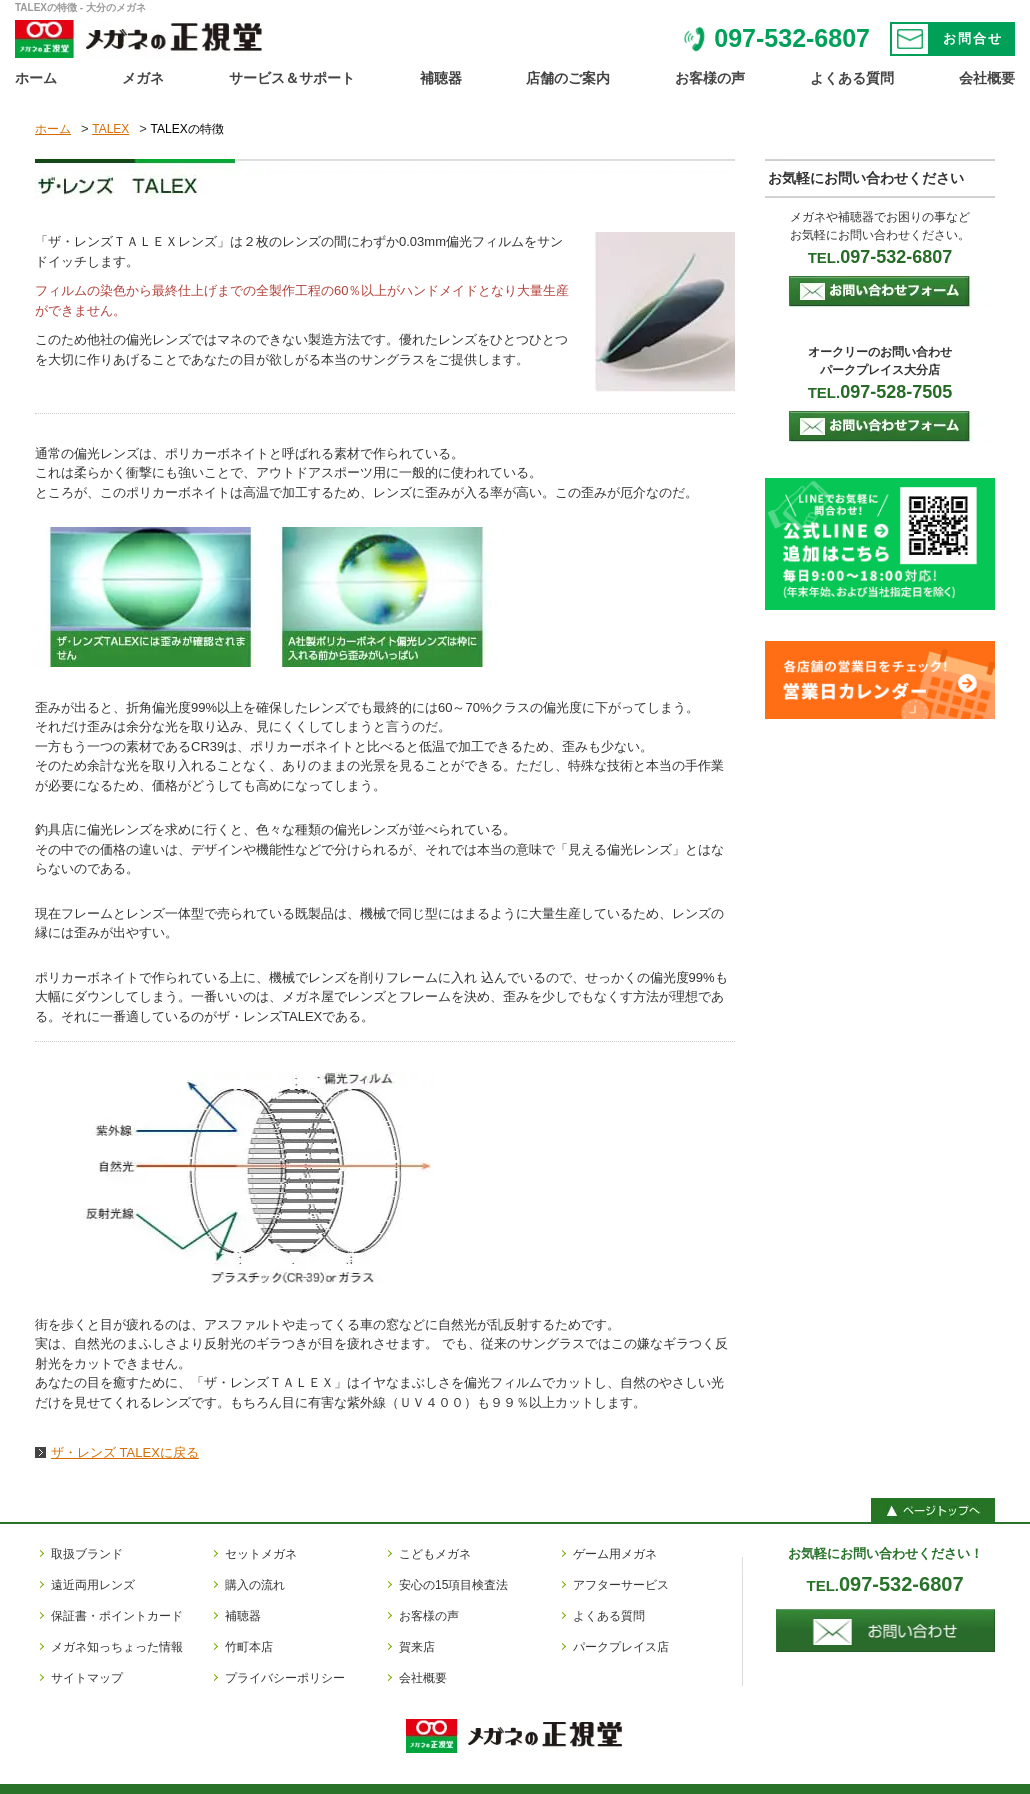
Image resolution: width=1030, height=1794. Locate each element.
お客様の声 (710, 78)
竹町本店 (249, 1647)
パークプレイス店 (621, 1647)
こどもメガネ (435, 1554)
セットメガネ (261, 1554)
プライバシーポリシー (285, 1678)
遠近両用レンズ (93, 1585)
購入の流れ (255, 1585)
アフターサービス (621, 1585)
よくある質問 (852, 78)
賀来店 (417, 1647)
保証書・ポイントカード (117, 1616)
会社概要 (987, 78)
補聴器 (441, 78)
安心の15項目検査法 (453, 1585)
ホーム (36, 78)
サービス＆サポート (292, 78)
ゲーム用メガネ (615, 1554)
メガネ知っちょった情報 (117, 1647)
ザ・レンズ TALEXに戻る (125, 1452)
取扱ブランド (87, 1554)
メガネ (143, 78)
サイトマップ (87, 1678)
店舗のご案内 (568, 78)
